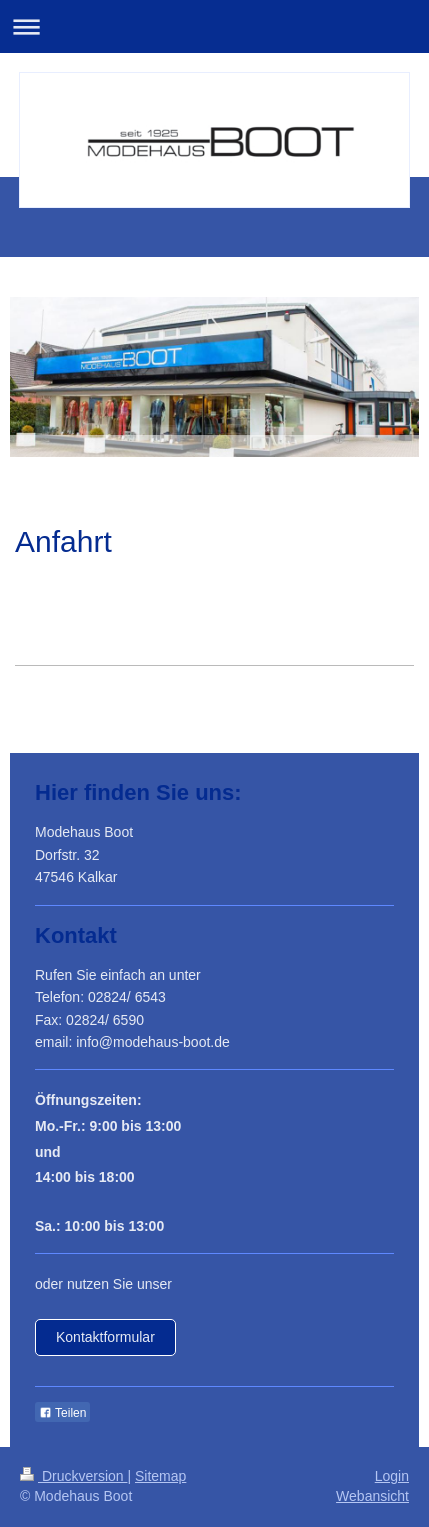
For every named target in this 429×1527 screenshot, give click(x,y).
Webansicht (372, 1496)
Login (392, 1476)
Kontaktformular (105, 1337)
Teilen (62, 1413)
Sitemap (160, 1476)
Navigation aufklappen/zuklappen (214, 26)
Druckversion (73, 1476)
